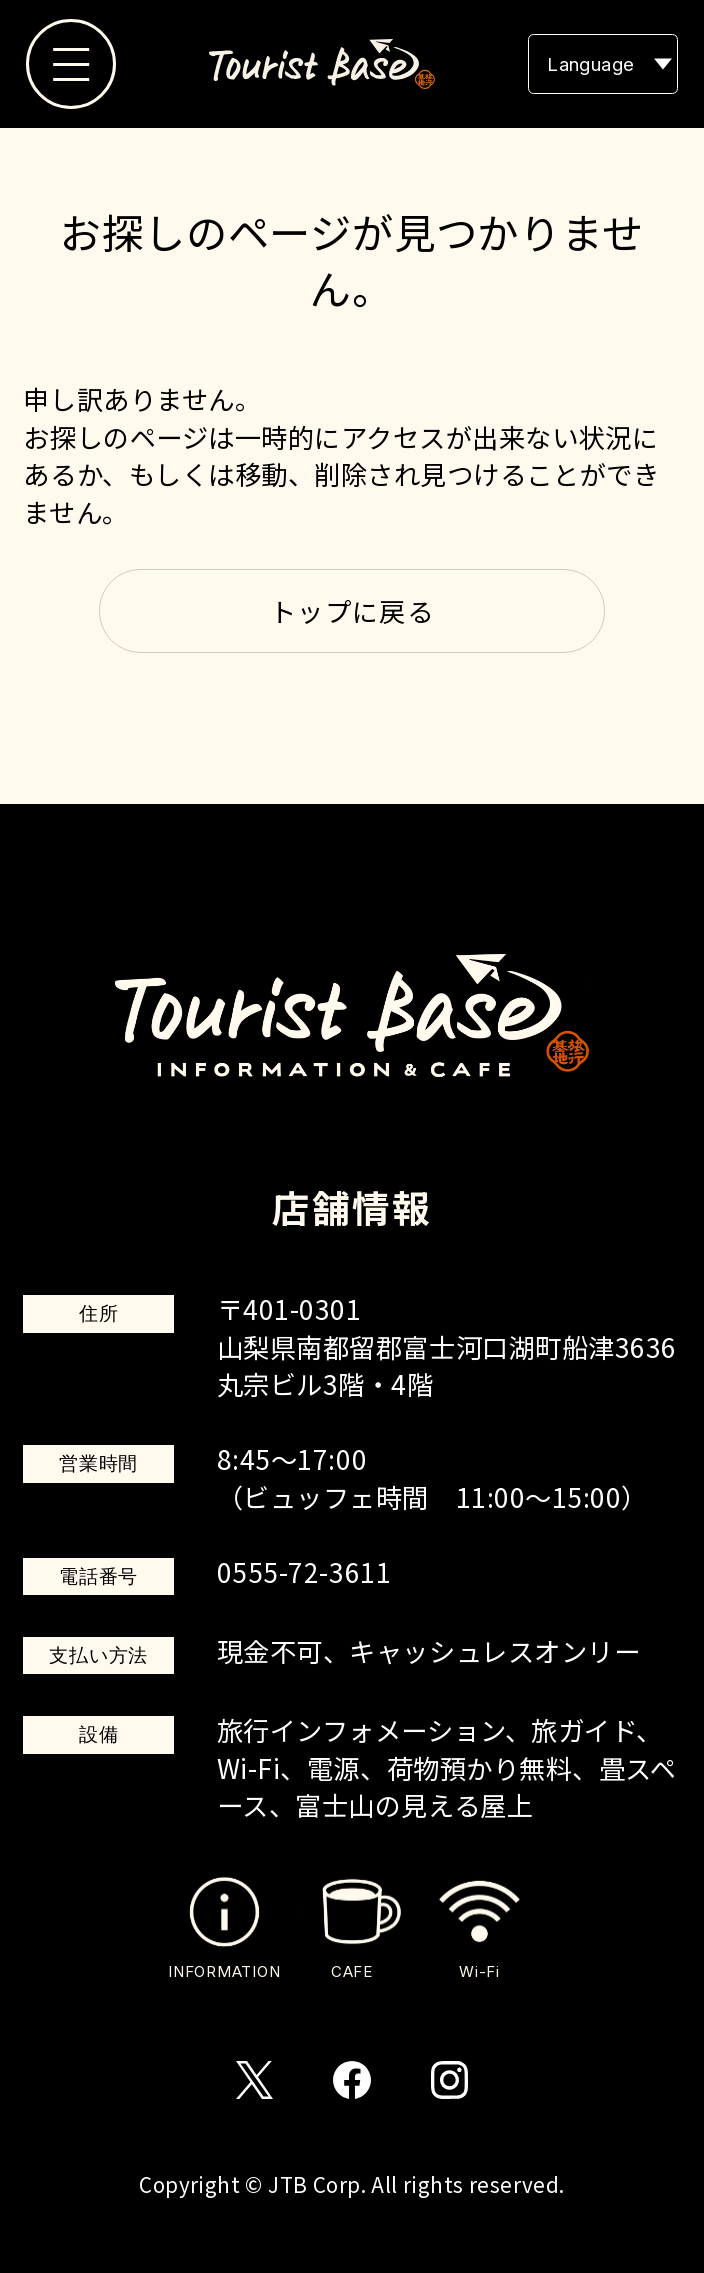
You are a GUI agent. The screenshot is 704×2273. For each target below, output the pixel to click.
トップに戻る (352, 611)
